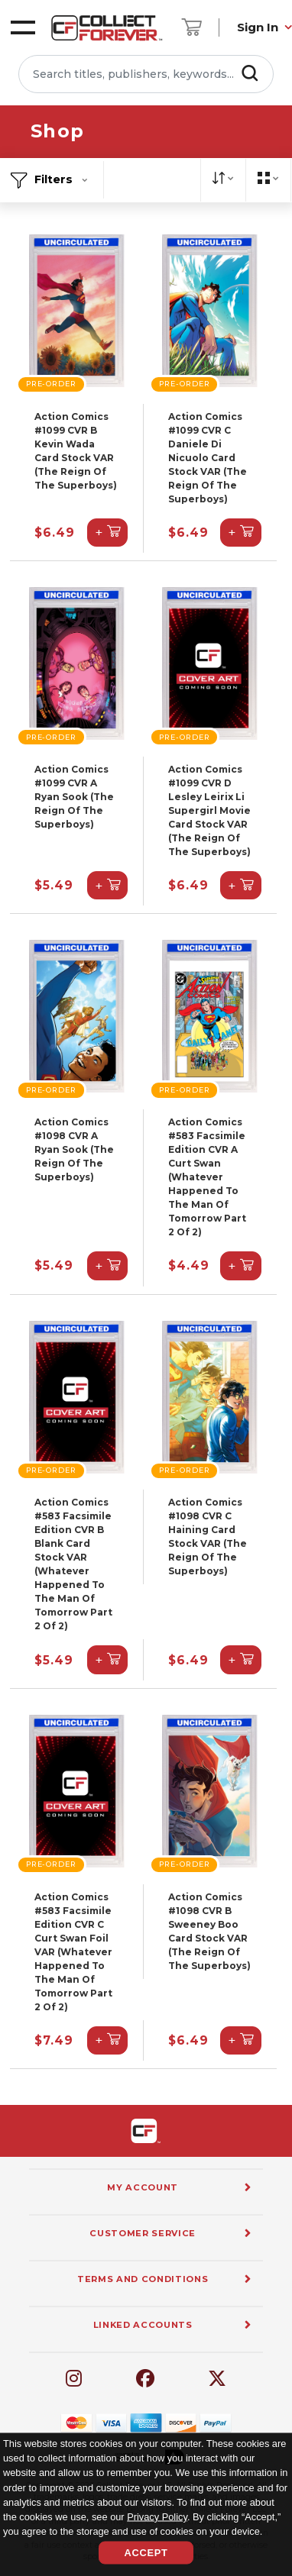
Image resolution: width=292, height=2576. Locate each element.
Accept (145, 2552)
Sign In (257, 27)
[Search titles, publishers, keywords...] (146, 74)
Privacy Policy (157, 2516)
